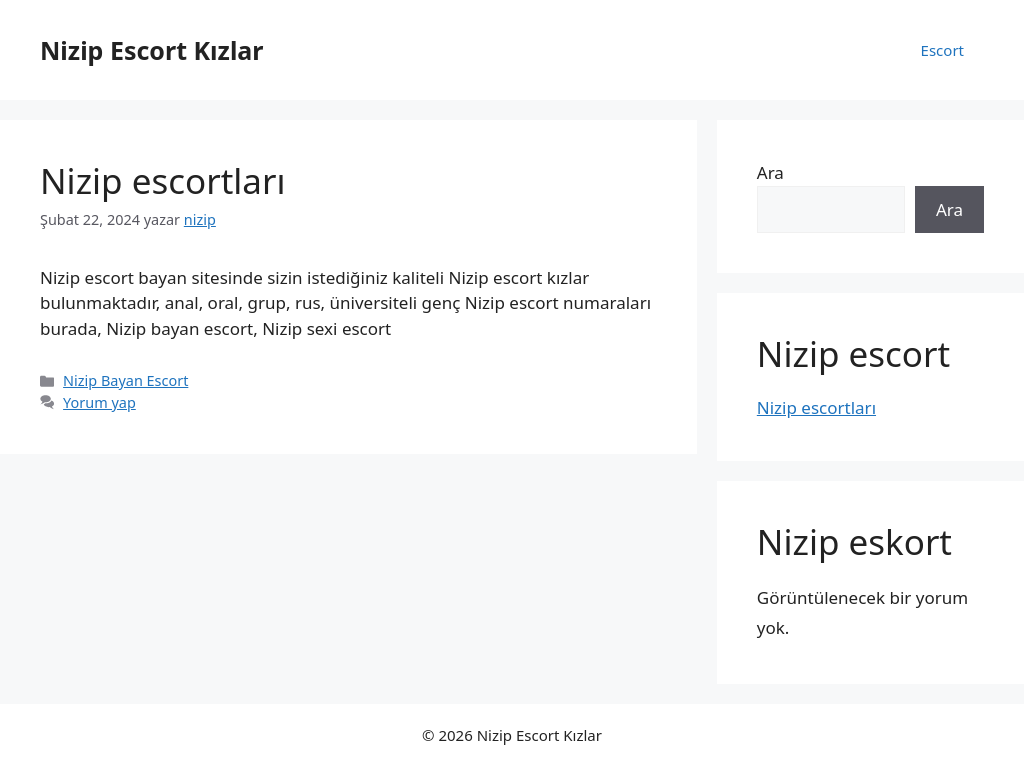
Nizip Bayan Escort (125, 380)
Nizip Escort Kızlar (152, 50)
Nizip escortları (162, 180)
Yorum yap (99, 402)
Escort (942, 50)
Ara (770, 172)
